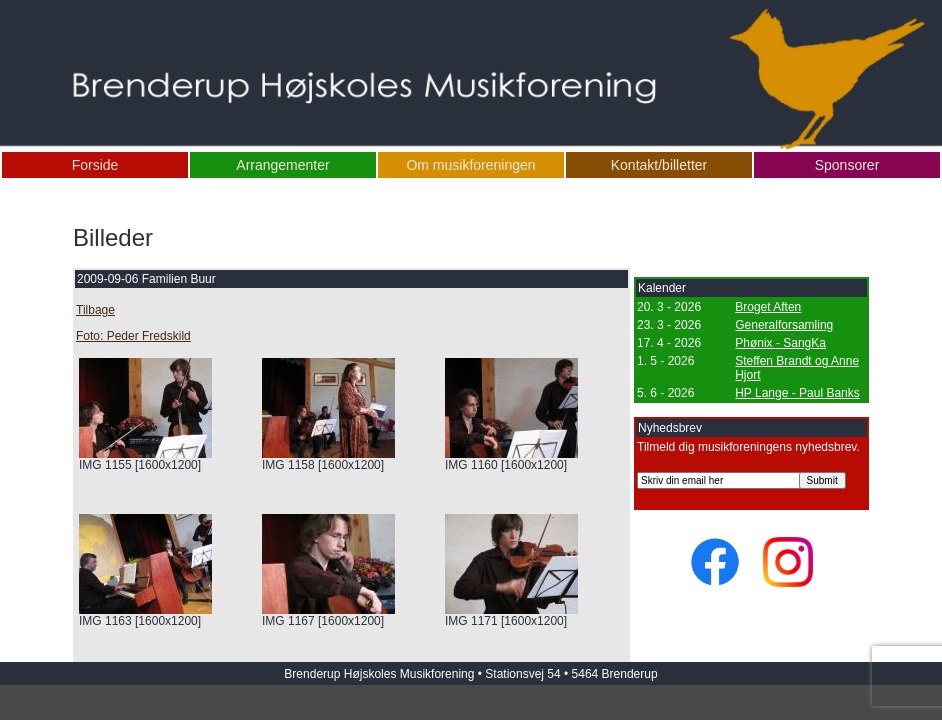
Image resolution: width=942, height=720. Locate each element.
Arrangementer (282, 165)
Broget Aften (768, 307)
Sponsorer (847, 165)
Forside (95, 165)
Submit (822, 480)
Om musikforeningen (470, 165)
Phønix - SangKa (780, 343)
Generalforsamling (784, 325)
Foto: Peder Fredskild (133, 336)
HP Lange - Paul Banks (797, 393)
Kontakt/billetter (659, 165)
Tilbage (95, 310)
